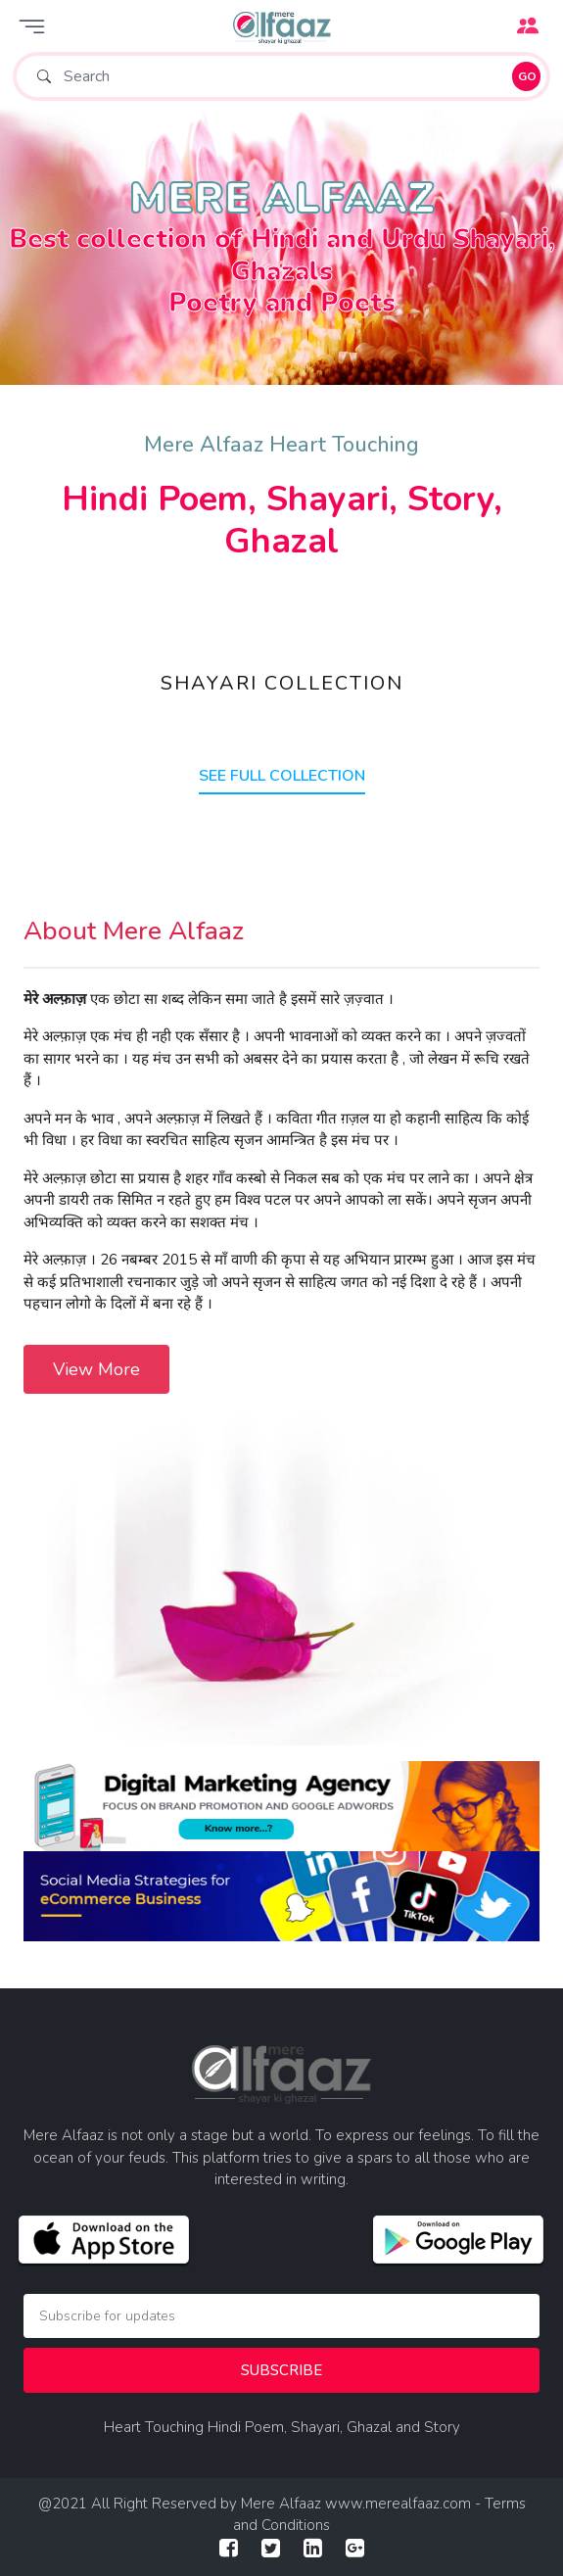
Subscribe (281, 2370)
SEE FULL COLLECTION (282, 776)
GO (527, 76)
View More (96, 1369)
